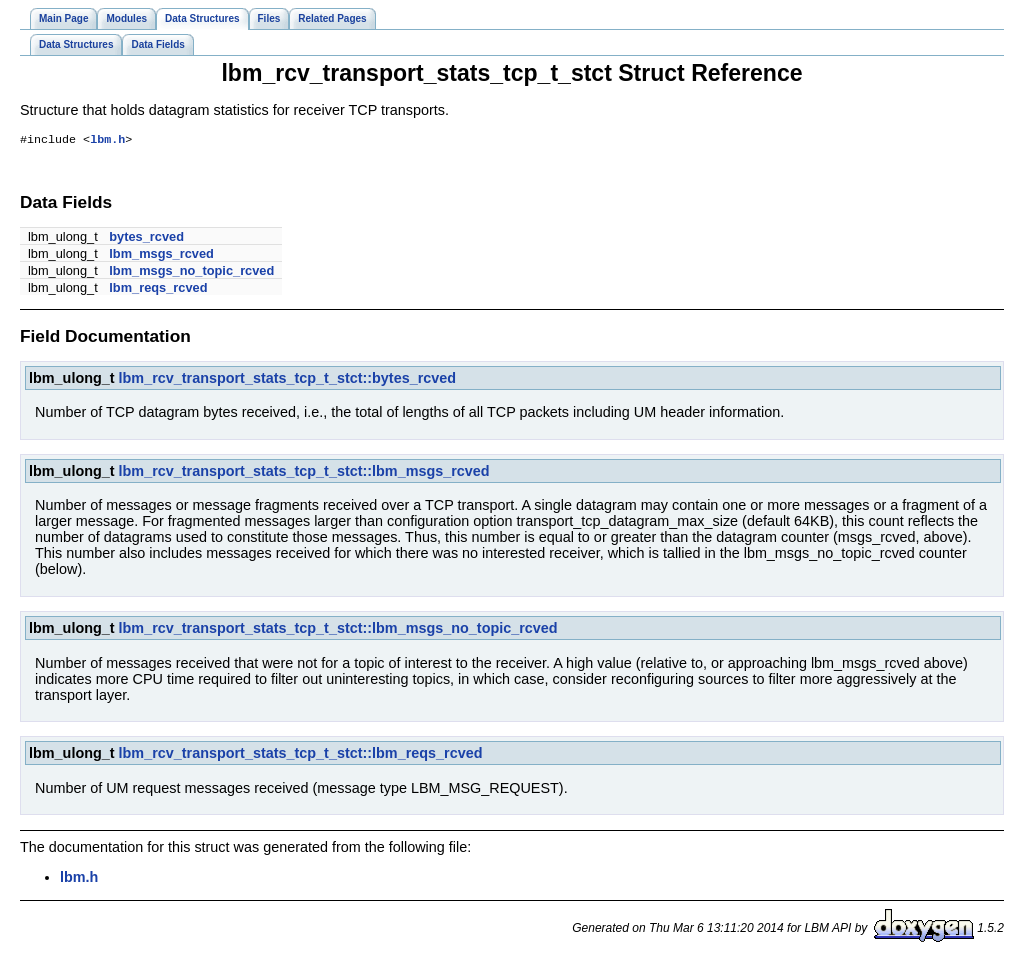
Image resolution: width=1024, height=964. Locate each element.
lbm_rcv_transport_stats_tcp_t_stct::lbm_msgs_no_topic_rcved (338, 630)
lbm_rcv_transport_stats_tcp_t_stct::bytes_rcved (288, 380)
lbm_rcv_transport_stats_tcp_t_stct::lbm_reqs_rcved (301, 755)
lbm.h (107, 141)
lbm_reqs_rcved (158, 289)
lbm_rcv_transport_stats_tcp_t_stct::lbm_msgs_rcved (304, 473)
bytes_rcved (146, 238)
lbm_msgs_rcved (161, 255)
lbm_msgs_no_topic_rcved (191, 272)
